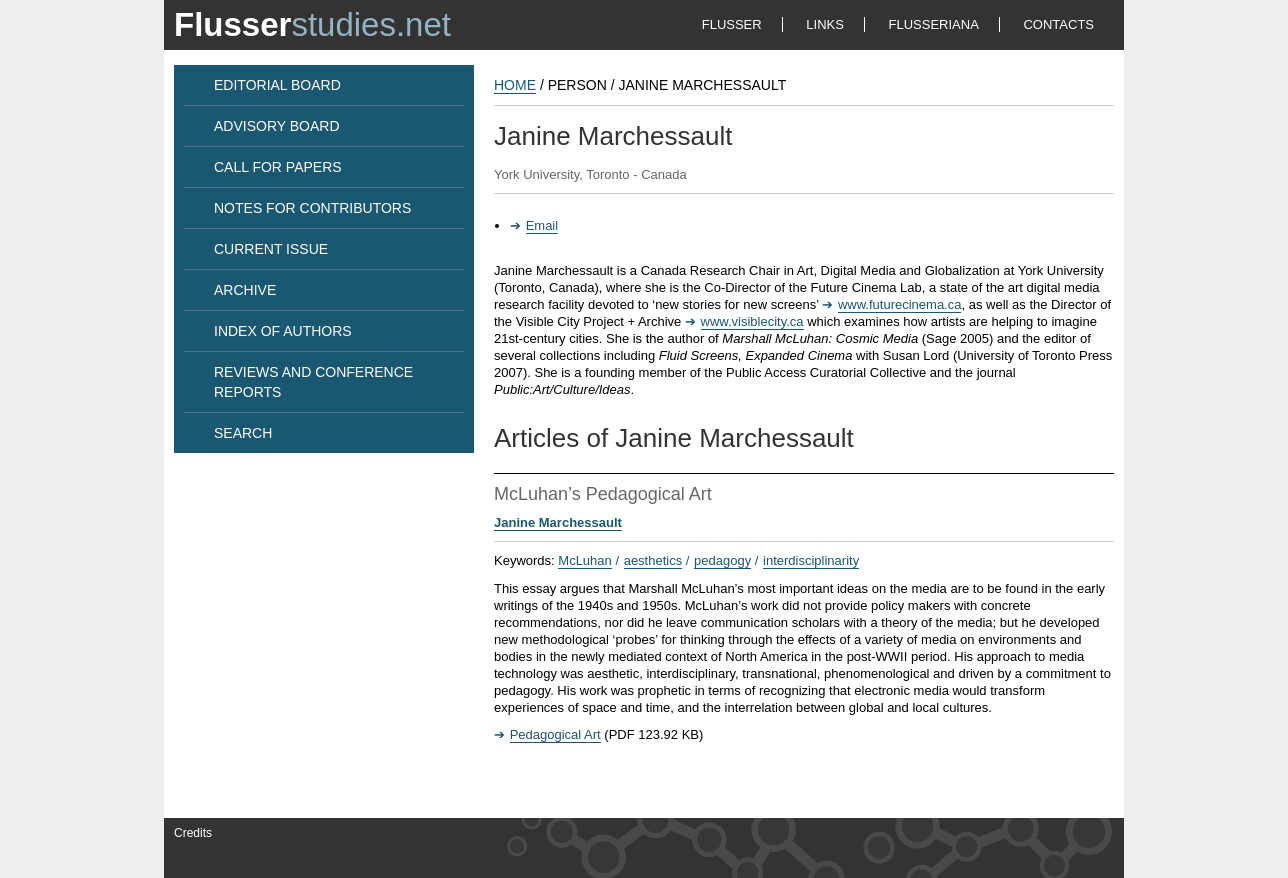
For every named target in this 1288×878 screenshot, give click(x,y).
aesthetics (653, 560)
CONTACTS (1058, 24)
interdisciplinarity (811, 560)
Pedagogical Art (555, 734)
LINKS (825, 24)
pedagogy (722, 560)
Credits (193, 833)
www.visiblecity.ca (752, 321)
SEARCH (243, 433)
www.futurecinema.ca (900, 304)
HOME (515, 85)
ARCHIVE (245, 290)
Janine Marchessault (558, 522)
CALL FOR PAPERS (278, 167)
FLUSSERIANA (934, 24)
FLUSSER (732, 24)
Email (542, 225)
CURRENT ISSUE (271, 249)
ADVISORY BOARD (277, 126)
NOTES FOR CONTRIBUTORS (312, 208)
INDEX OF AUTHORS (283, 331)
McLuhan (584, 560)
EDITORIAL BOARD (277, 85)
